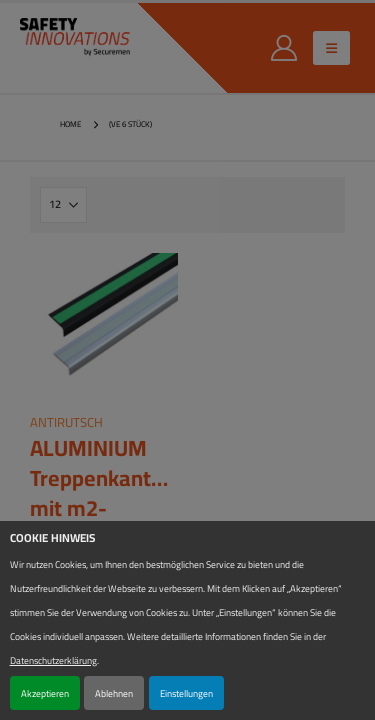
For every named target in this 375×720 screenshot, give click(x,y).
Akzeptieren (45, 693)
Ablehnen (114, 693)
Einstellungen (186, 693)
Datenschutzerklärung (53, 660)
